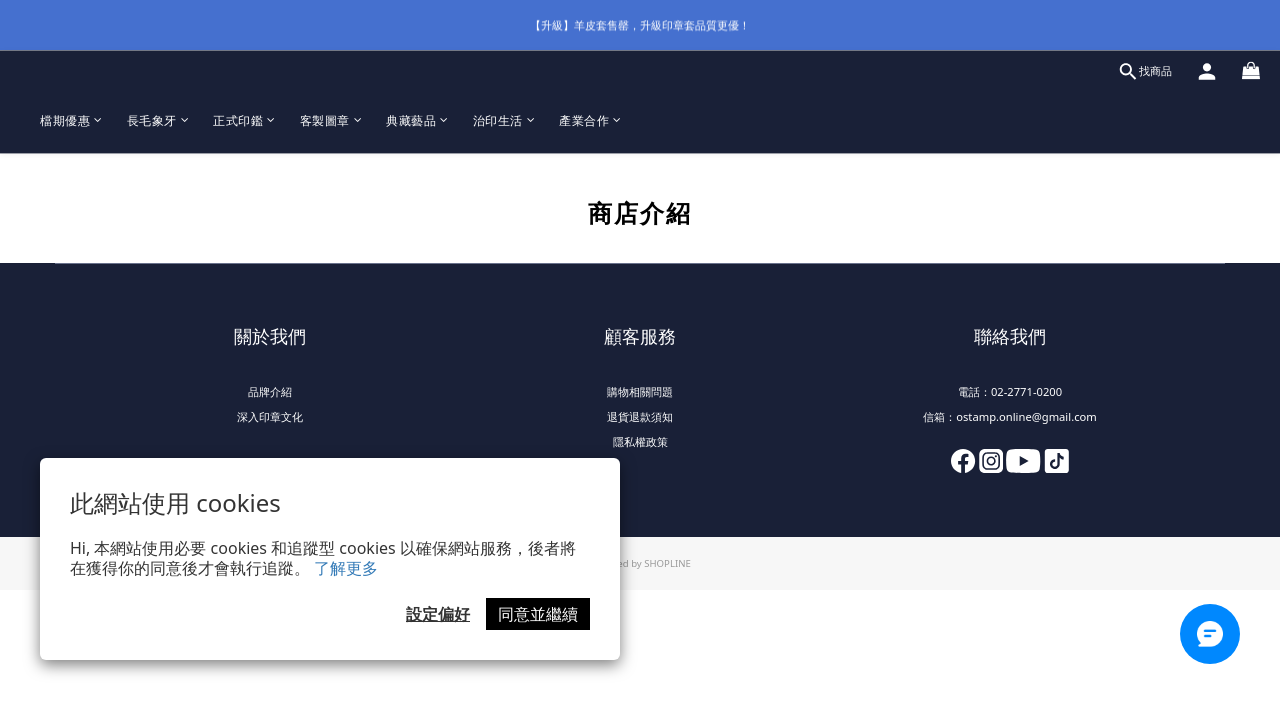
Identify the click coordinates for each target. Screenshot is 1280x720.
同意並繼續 (538, 614)
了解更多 (346, 568)
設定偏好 (438, 614)
